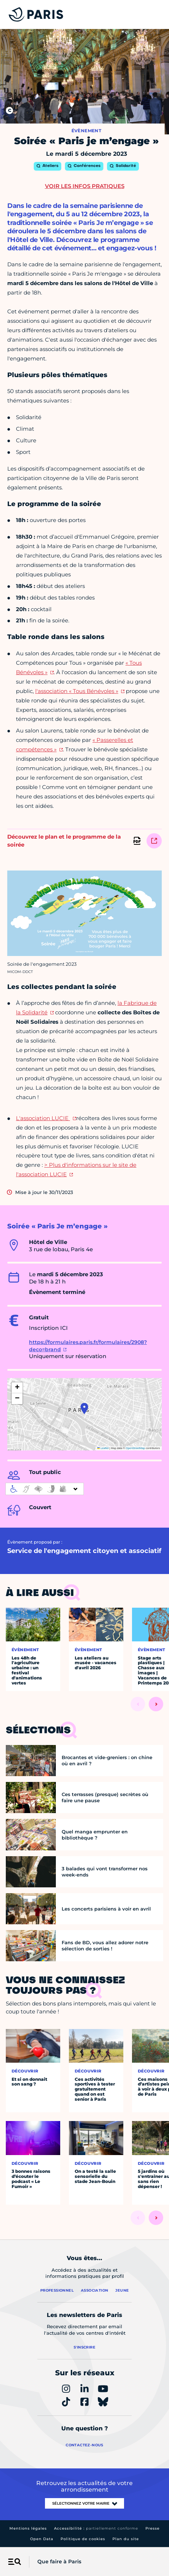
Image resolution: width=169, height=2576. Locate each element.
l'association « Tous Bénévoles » (76, 691)
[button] (84, 1408)
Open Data (41, 2539)
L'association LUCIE (43, 1118)
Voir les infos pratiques (84, 186)
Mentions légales (28, 2528)
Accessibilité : (96, 2528)
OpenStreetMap (135, 1448)
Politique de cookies (83, 2539)
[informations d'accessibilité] (44, 1489)
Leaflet (103, 1448)
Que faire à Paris (59, 2561)
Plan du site (125, 2539)
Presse (152, 2528)
